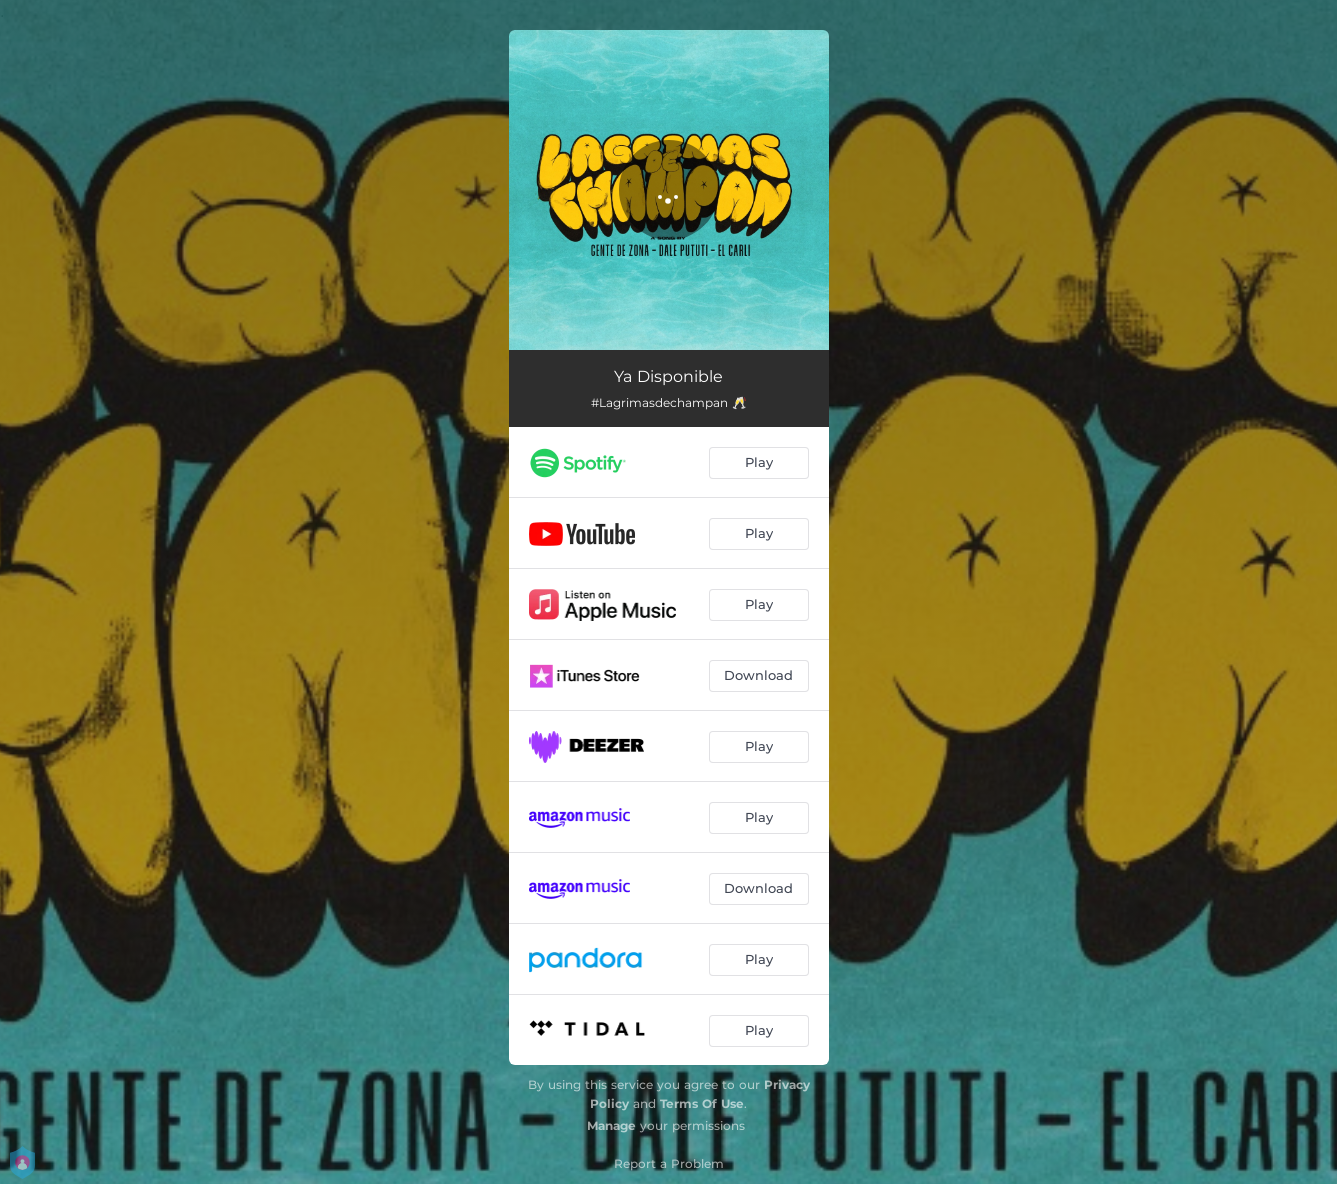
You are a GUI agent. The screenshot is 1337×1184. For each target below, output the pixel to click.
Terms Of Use (702, 1103)
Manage (611, 1125)
